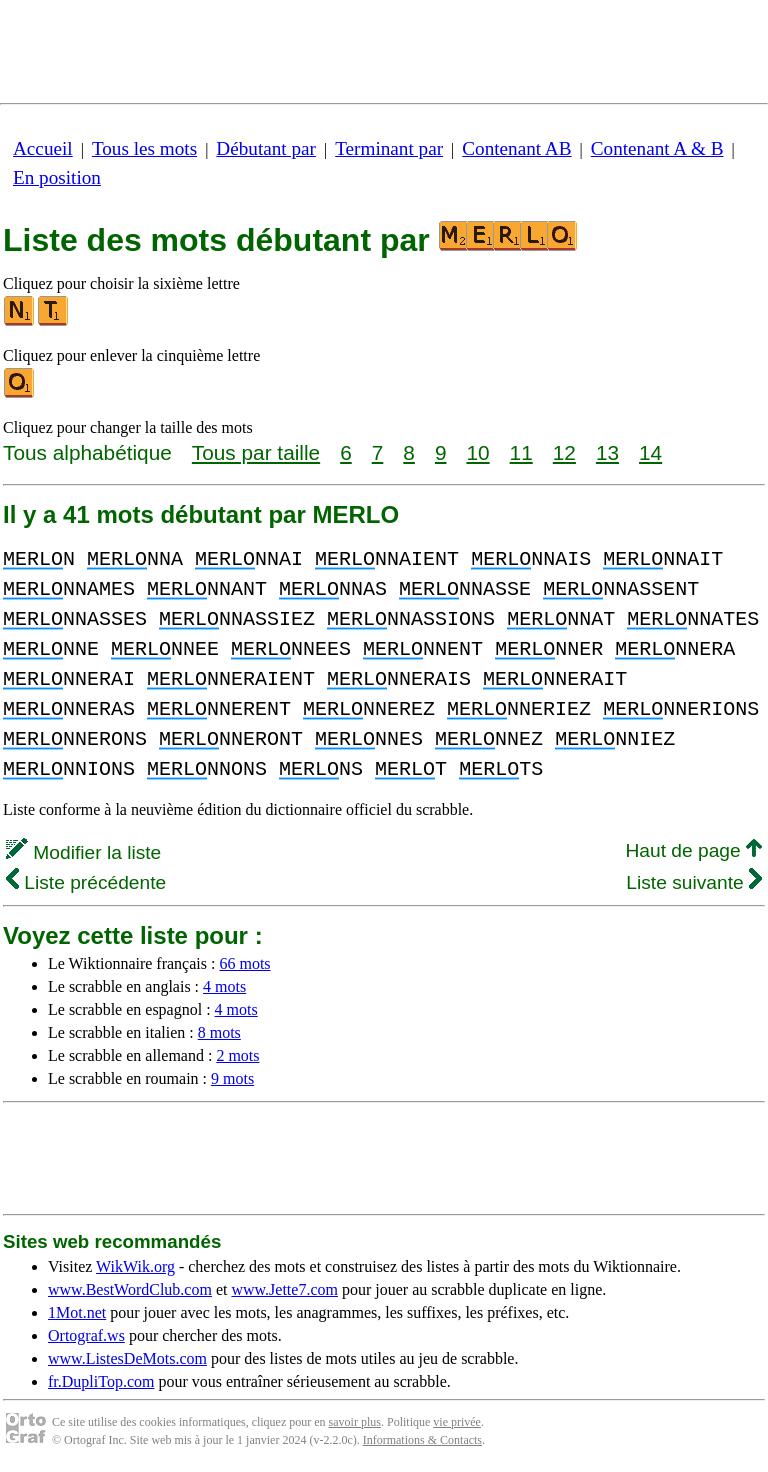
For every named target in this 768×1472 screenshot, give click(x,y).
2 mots (237, 1055)
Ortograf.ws (86, 1335)
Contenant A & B (657, 148)
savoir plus (355, 1422)
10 (477, 452)
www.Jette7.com (284, 1289)
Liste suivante (694, 882)
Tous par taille (256, 452)
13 (607, 452)
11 (521, 452)
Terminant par (389, 148)
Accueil (43, 148)
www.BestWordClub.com (130, 1289)
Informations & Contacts (422, 1440)
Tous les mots (144, 148)
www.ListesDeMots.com (127, 1358)
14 (650, 452)
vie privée (457, 1422)
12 (564, 452)
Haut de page (693, 850)
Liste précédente (86, 882)
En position (57, 177)
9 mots (232, 1078)
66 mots (244, 963)
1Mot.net (77, 1312)
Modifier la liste (83, 852)
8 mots (219, 1032)
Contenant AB (516, 148)
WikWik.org (135, 1266)
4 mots (224, 986)
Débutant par (266, 148)
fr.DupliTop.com (101, 1381)
